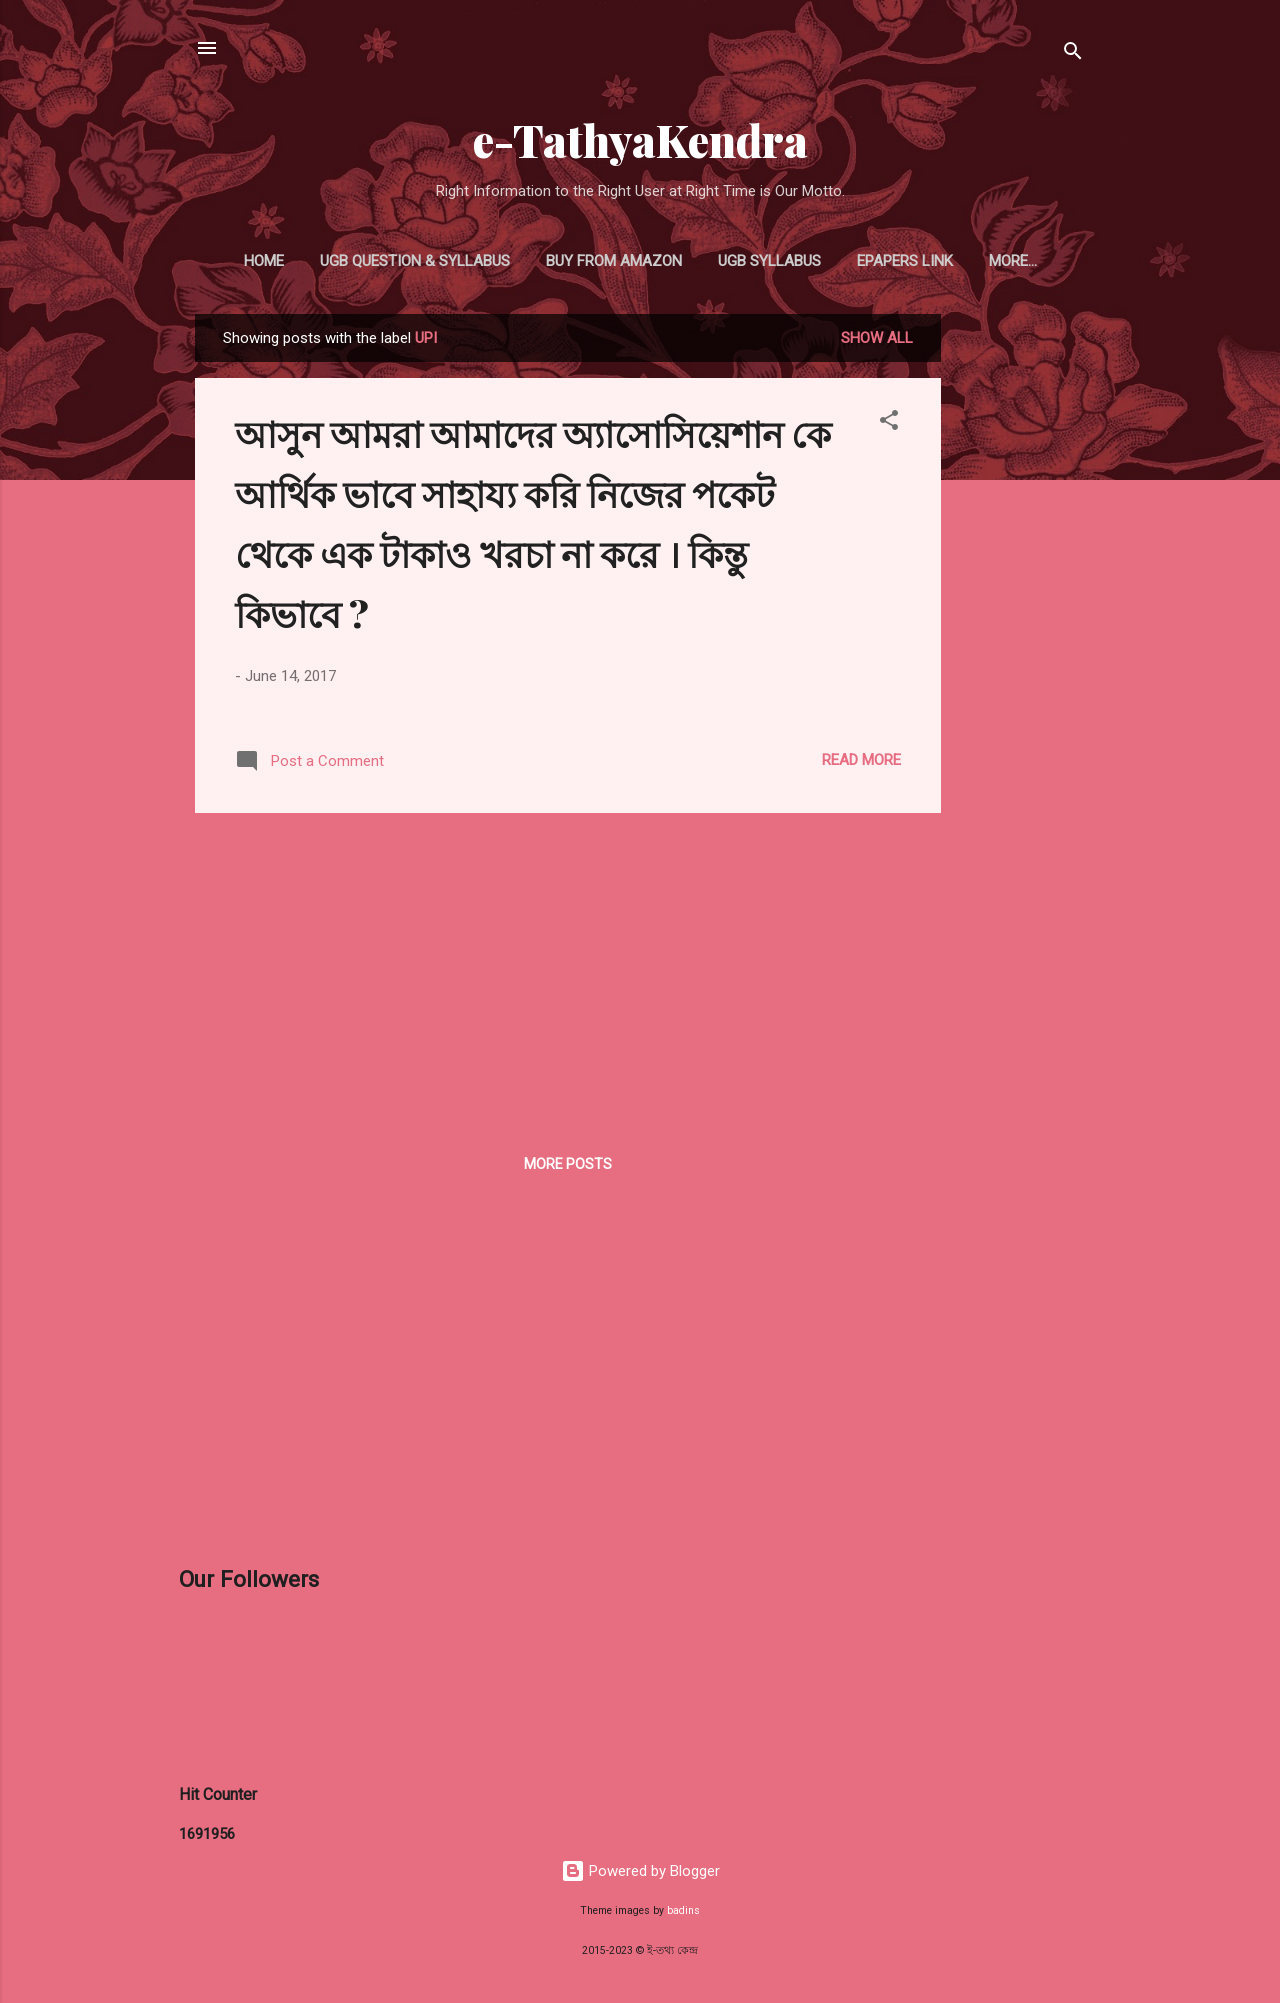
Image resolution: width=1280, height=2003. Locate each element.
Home (264, 261)
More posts (568, 1164)
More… (1013, 261)
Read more (861, 760)
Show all (877, 338)
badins (683, 1910)
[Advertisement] (1021, 614)
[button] (889, 423)
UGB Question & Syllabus (415, 261)
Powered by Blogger (640, 1871)
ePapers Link (905, 261)
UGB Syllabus (769, 261)
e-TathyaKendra (640, 139)
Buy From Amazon (614, 261)
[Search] (1073, 54)
